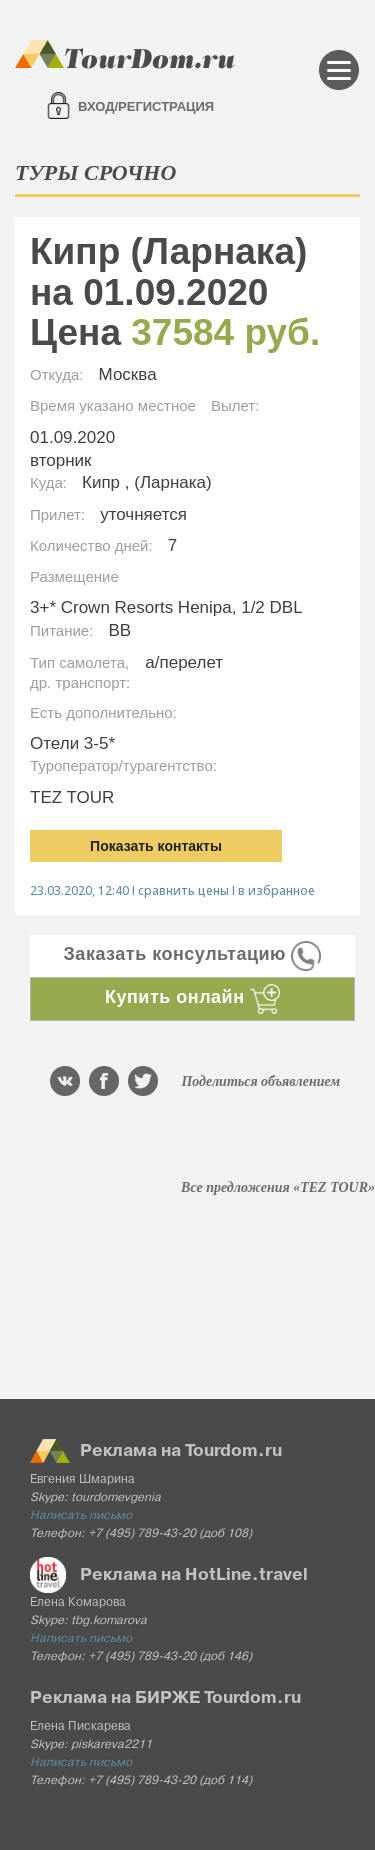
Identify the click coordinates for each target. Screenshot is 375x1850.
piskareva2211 (111, 1745)
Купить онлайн (192, 997)
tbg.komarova (109, 1621)
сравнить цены (183, 890)
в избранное (276, 890)
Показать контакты (156, 846)
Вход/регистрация (146, 106)
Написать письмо (81, 1516)
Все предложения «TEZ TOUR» (278, 1187)
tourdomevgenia (116, 1498)
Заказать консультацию (193, 954)
